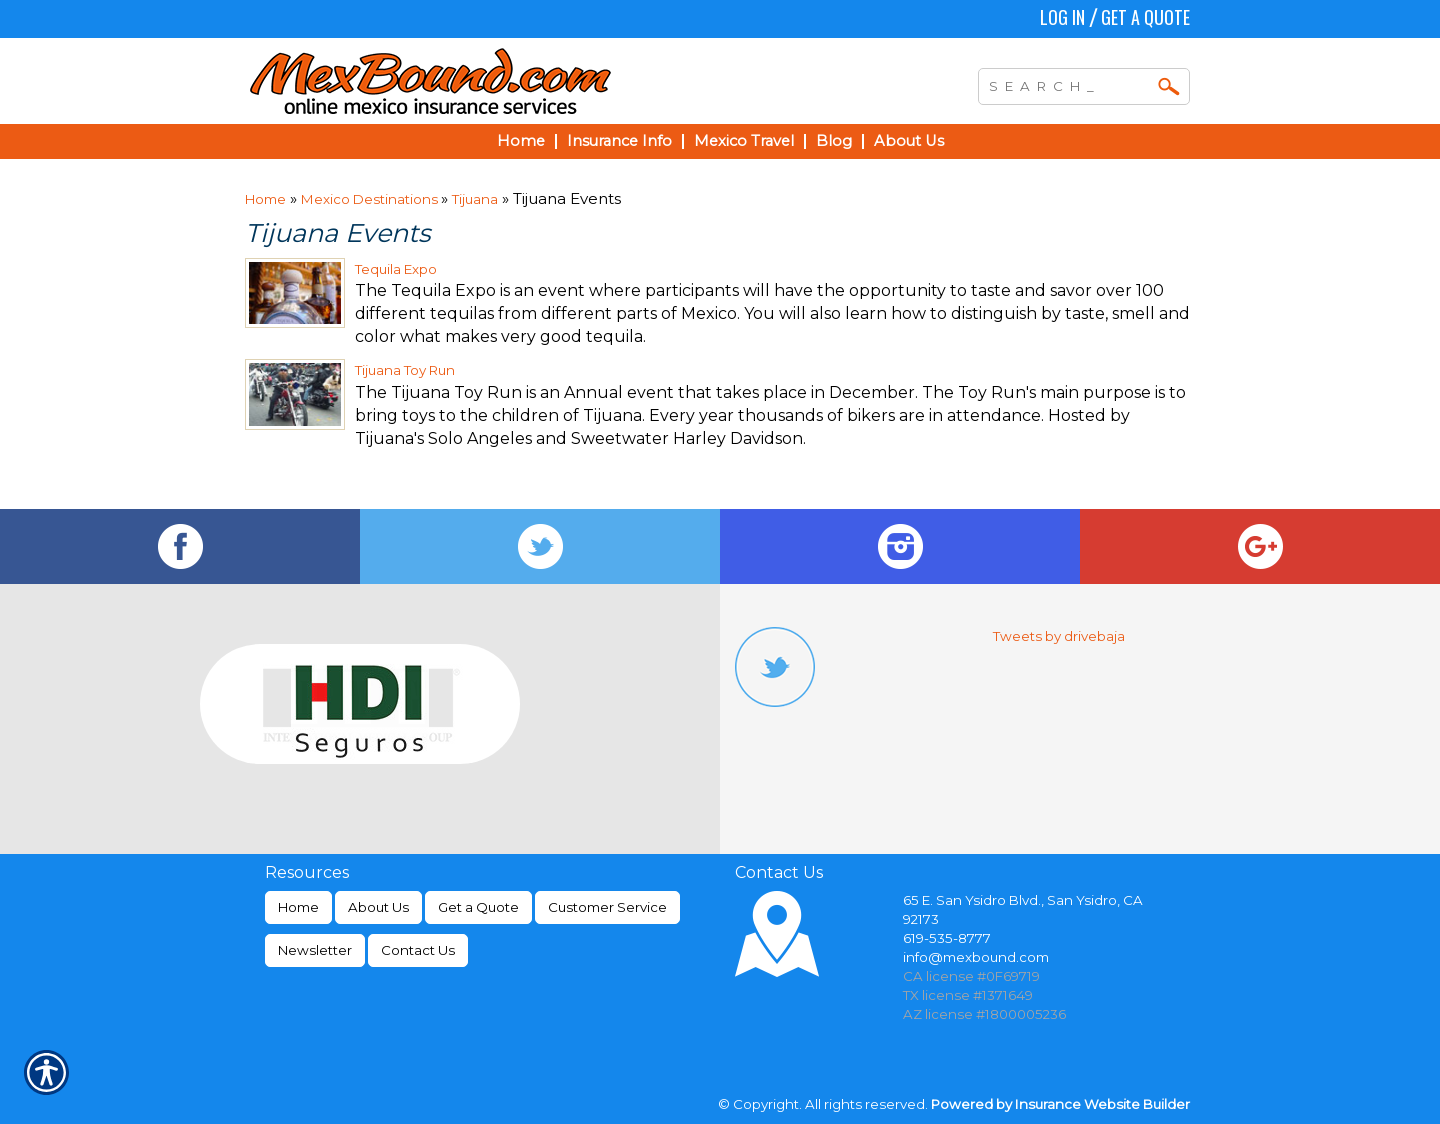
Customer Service (607, 907)
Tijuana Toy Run (405, 370)
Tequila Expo (396, 269)
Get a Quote (1145, 17)
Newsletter (315, 950)
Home (265, 199)
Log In (1062, 17)
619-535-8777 (947, 938)
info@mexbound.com (976, 957)
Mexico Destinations (371, 199)
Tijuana (475, 199)
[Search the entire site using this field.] (1069, 84)
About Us (378, 907)
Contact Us (418, 950)
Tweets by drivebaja (1059, 636)
